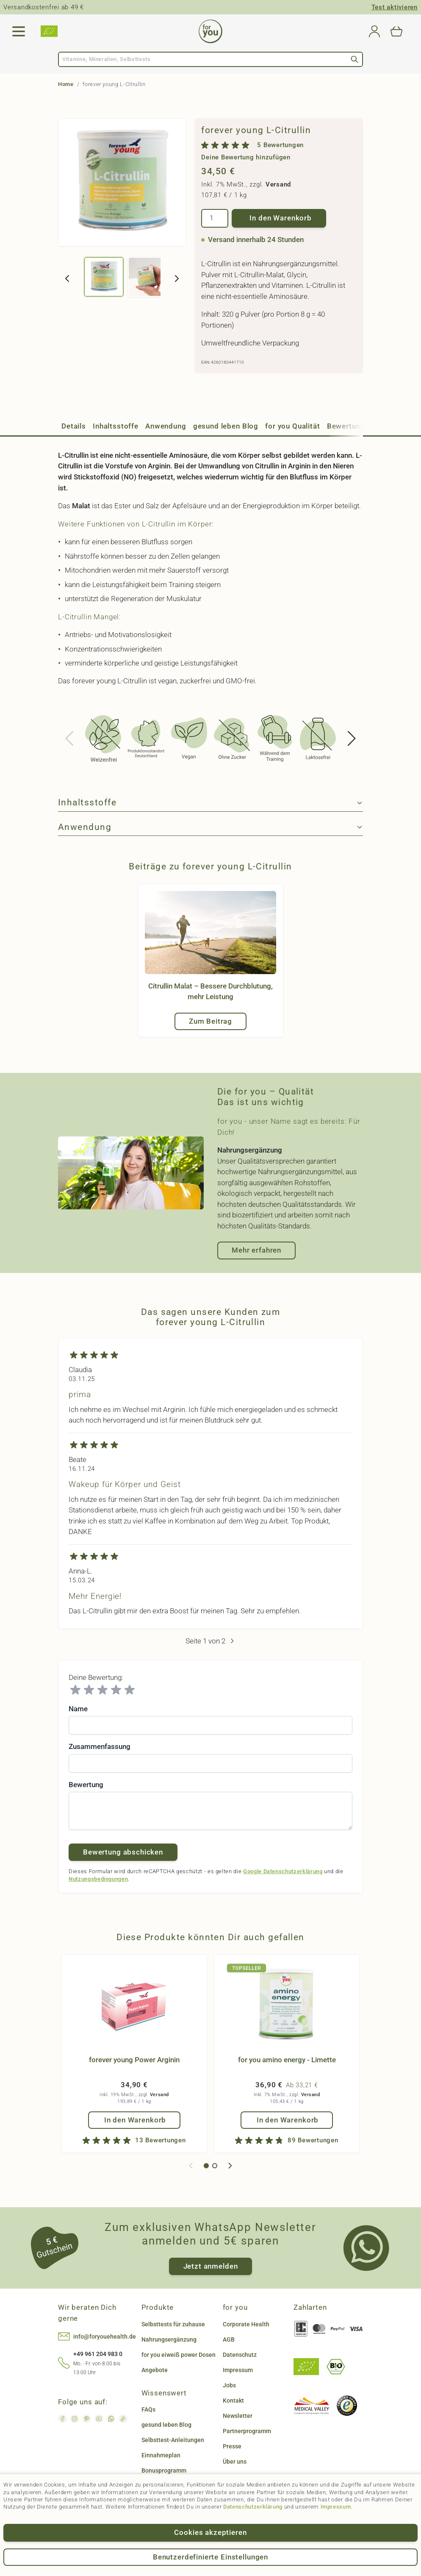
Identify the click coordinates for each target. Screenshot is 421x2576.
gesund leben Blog (225, 426)
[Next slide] (351, 738)
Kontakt (233, 2400)
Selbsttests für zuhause (173, 2324)
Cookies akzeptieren (210, 2532)
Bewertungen (350, 426)
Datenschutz (240, 2354)
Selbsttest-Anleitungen (172, 2440)
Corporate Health (246, 2324)
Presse (232, 2446)
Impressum (336, 2507)
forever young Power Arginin (134, 2059)
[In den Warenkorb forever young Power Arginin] (134, 2120)
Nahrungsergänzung (169, 2339)
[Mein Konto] (374, 31)
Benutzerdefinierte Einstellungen (210, 2557)
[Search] (354, 59)
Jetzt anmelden (210, 2266)
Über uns (235, 2461)
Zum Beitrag (210, 1021)
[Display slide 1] (206, 2165)
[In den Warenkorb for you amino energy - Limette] (287, 2120)
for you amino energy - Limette (287, 2059)
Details (73, 426)
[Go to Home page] (210, 31)
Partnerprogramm (247, 2431)
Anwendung (165, 426)
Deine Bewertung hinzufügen (246, 157)
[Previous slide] (70, 738)
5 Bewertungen (280, 145)
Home (66, 84)
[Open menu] (18, 31)
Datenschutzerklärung (253, 2507)
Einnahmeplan (160, 2455)
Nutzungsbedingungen (98, 1879)
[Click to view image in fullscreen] (122, 182)
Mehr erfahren (256, 1250)
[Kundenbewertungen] (210, 1495)
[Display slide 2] (214, 2165)
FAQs (148, 2409)
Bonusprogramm (163, 2470)
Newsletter (237, 2415)
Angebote (154, 2370)
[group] (278, 150)
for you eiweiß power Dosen (178, 2354)
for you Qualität (292, 426)
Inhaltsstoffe (115, 426)
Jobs (229, 2385)
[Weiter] (176, 278)
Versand (278, 184)
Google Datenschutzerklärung (283, 1871)
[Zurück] (67, 278)
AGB (229, 2339)
